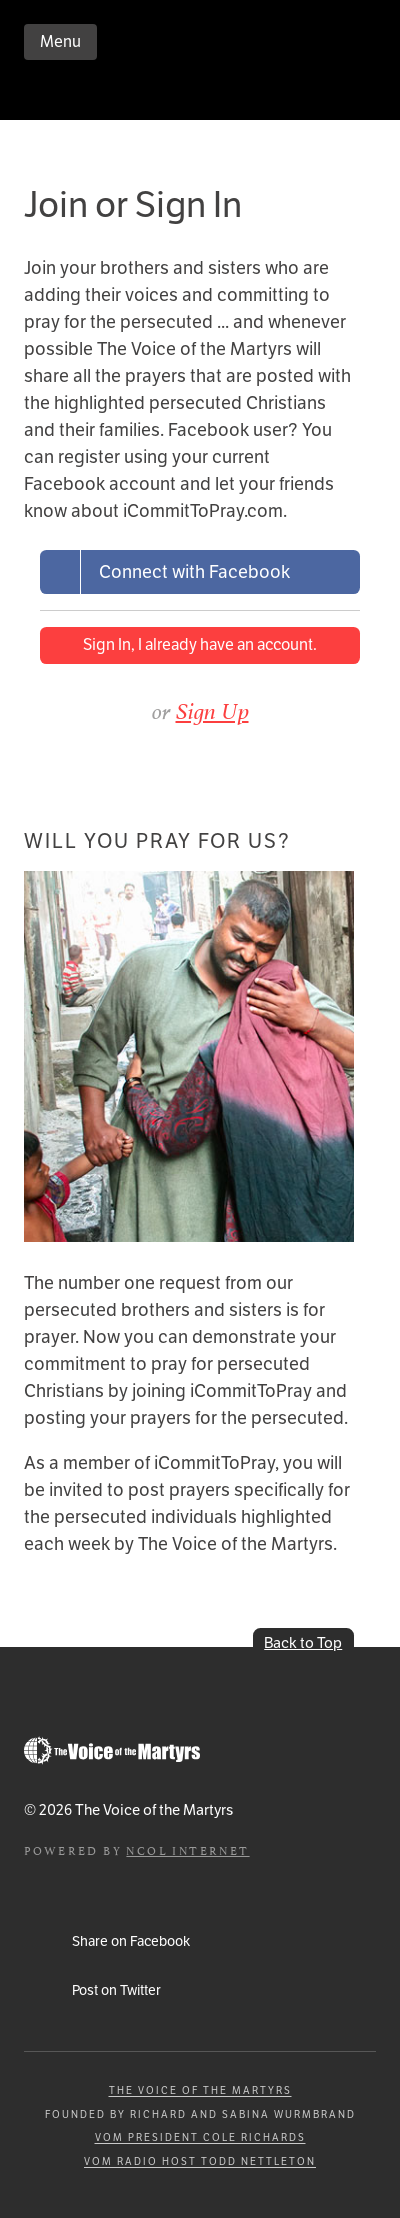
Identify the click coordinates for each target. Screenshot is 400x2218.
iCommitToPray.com (144, 94)
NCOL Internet (187, 1849)
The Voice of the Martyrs (200, 2090)
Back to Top (303, 1642)
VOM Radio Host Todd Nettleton (200, 2161)
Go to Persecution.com (112, 1750)
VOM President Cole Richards (200, 2137)
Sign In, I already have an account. (200, 644)
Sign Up (212, 711)
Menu (60, 41)
